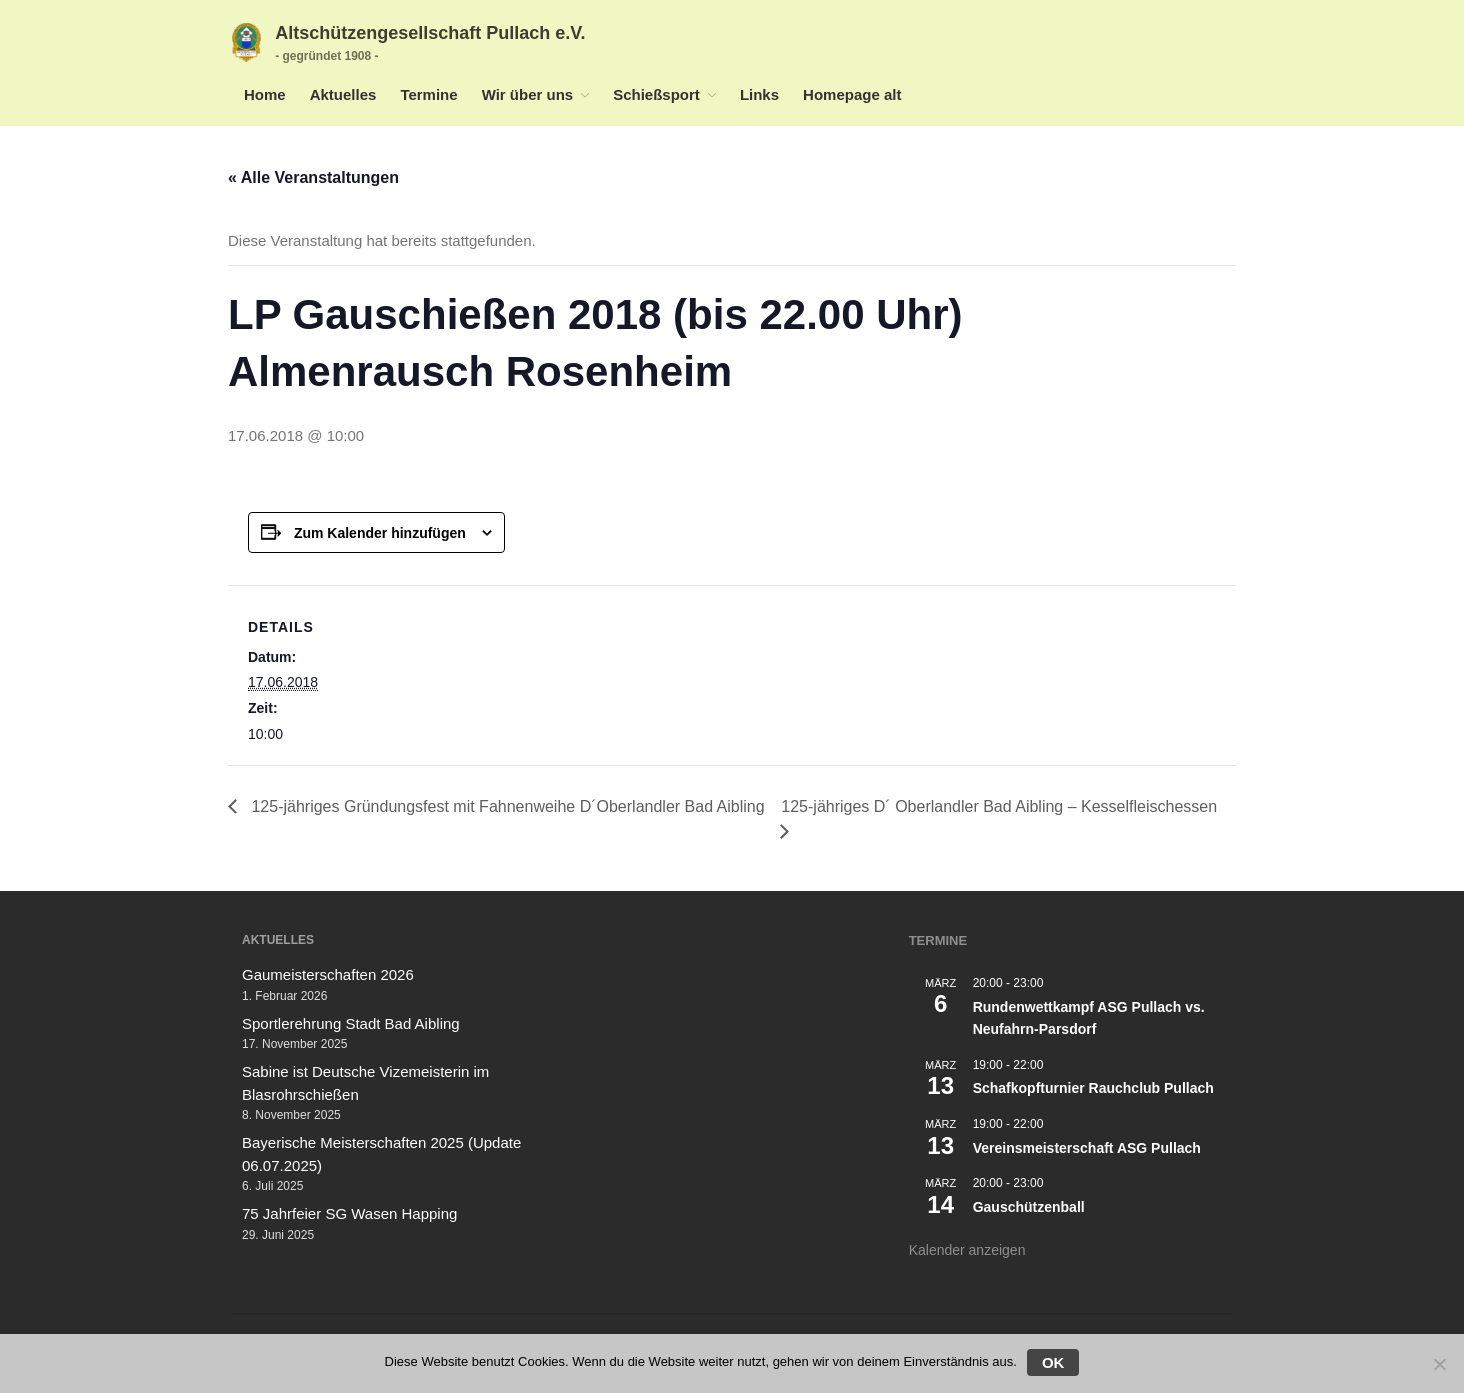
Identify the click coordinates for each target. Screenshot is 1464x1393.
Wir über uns (528, 94)
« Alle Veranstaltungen (313, 177)
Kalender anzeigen (967, 1250)
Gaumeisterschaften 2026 (328, 974)
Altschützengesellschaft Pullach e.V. (430, 33)
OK (1053, 1362)
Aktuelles (343, 94)
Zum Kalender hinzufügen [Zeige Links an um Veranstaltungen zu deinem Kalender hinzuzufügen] (380, 533)
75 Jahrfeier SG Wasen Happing (349, 1213)
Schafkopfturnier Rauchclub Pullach (1093, 1088)
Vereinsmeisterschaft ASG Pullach (1087, 1148)
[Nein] (1439, 1364)
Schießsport (656, 94)
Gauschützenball (1029, 1207)
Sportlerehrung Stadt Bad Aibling (351, 1023)
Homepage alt (852, 94)
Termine (428, 94)
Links (759, 94)
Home (265, 94)
